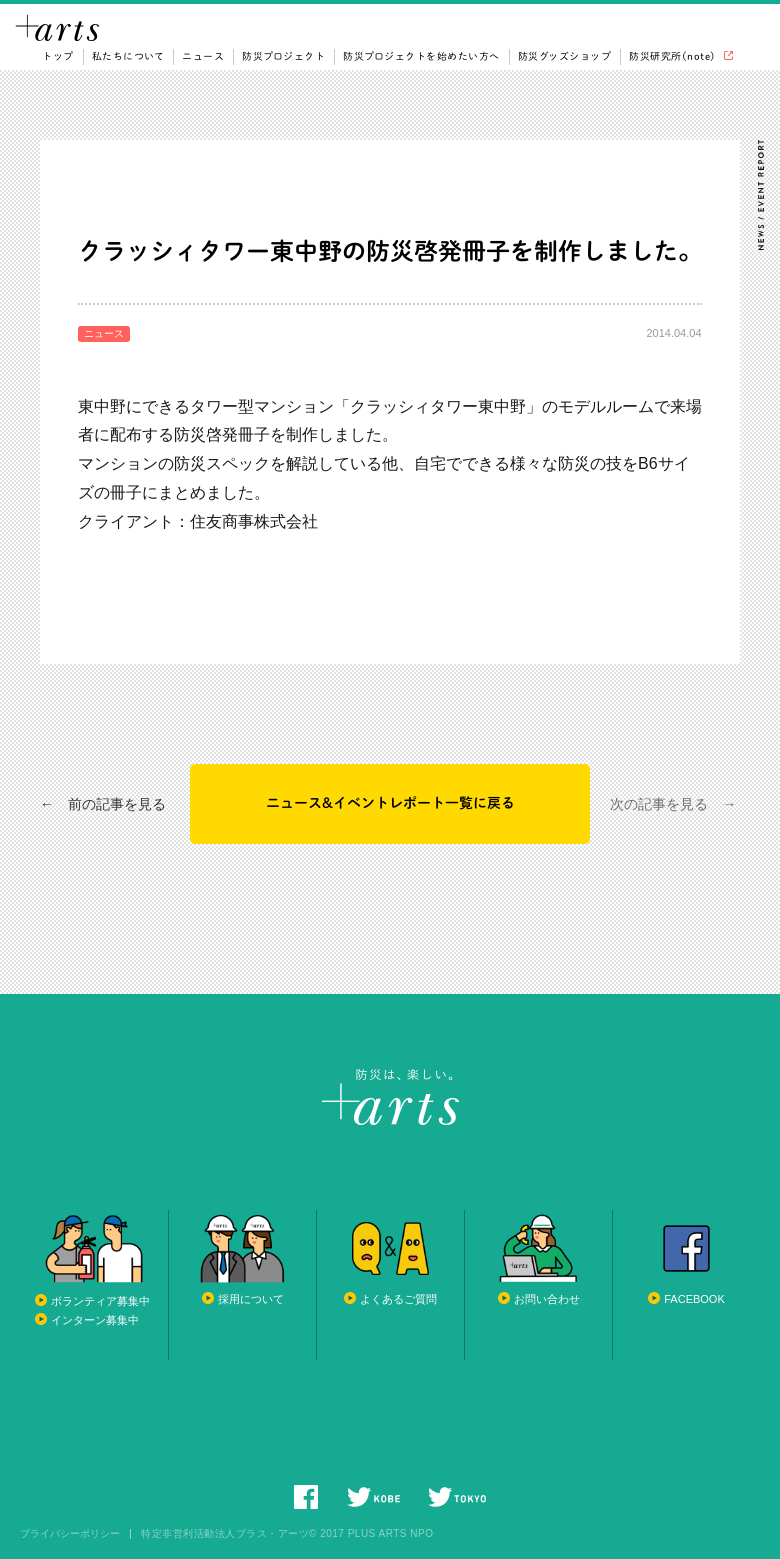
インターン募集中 (95, 1320)
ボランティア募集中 (100, 1301)
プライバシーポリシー (70, 1534)
